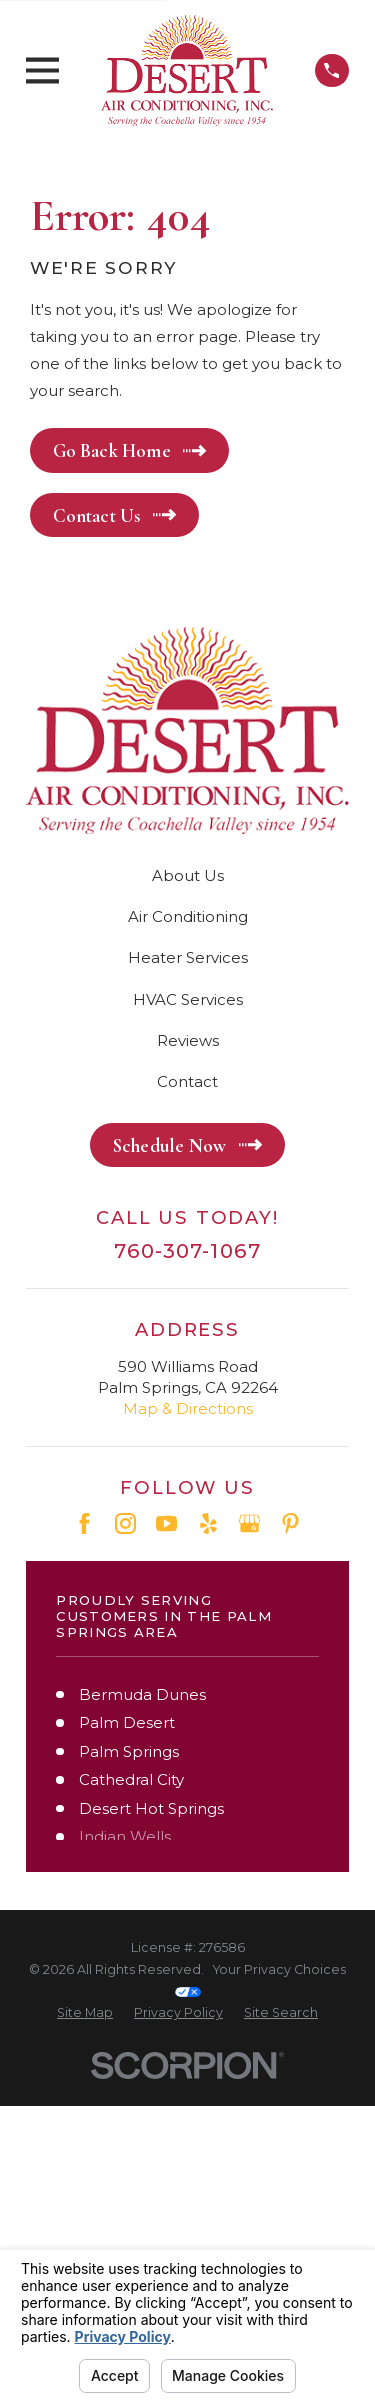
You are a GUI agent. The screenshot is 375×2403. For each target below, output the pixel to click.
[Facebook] (84, 1523)
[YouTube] (166, 1523)
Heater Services (188, 957)
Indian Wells (125, 1836)
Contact (187, 1081)
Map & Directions (188, 1408)
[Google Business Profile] (249, 1523)
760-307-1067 (187, 1251)
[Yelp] (208, 1523)
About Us (188, 875)
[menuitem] (85, 2013)
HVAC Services (188, 999)
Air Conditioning (188, 916)
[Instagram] (125, 1523)
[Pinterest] (290, 1523)
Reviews (188, 1040)
